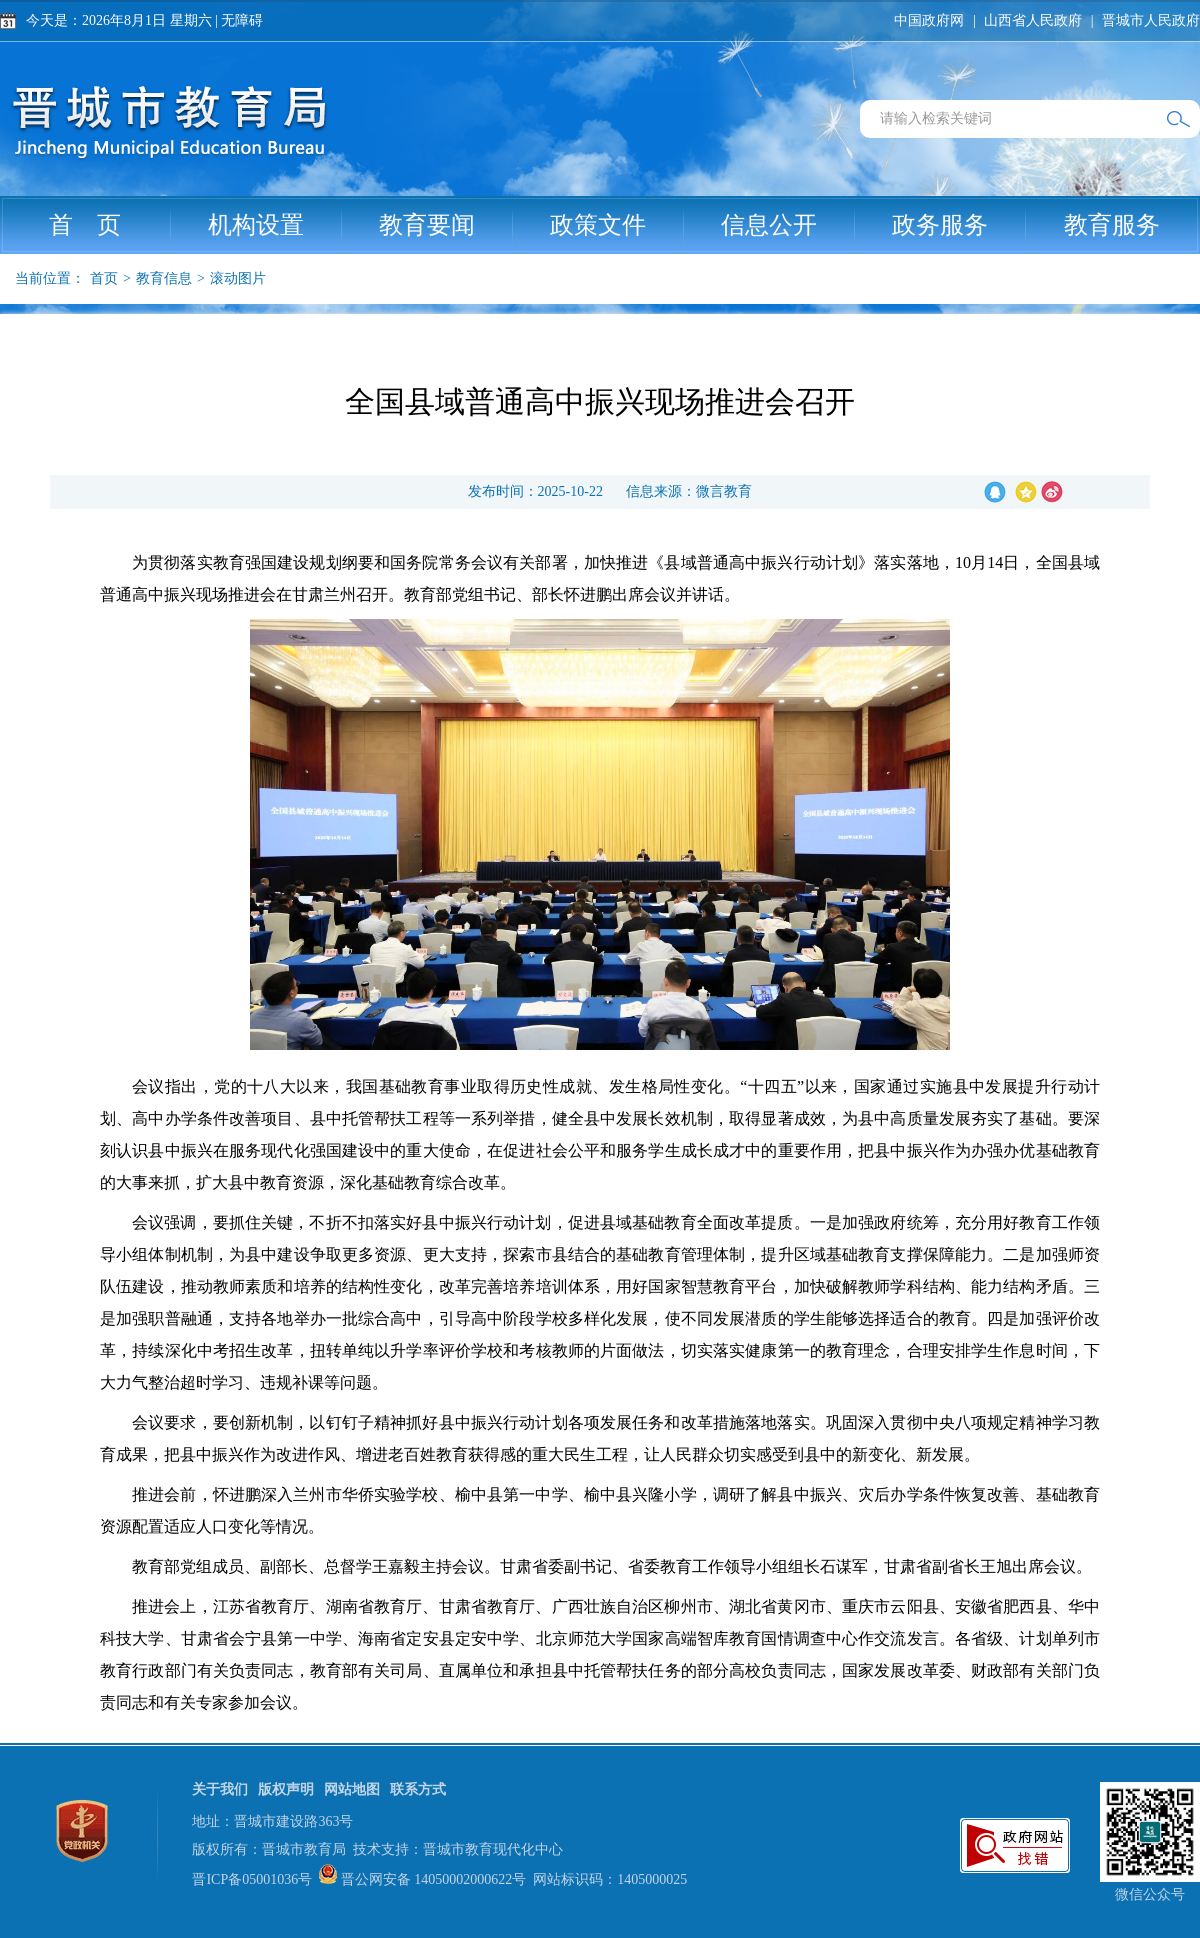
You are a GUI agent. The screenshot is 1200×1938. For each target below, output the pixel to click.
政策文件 (617, 225)
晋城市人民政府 (1151, 20)
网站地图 (352, 1789)
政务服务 (959, 225)
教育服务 (1112, 225)
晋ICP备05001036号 (252, 1879)
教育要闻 (446, 225)
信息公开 (788, 225)
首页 (104, 278)
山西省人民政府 (1033, 20)
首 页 (110, 225)
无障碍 (242, 20)
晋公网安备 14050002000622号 (434, 1879)
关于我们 (220, 1789)
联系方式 (418, 1789)
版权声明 (286, 1789)
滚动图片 (238, 278)
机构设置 (275, 225)
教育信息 (164, 278)
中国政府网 (929, 20)
